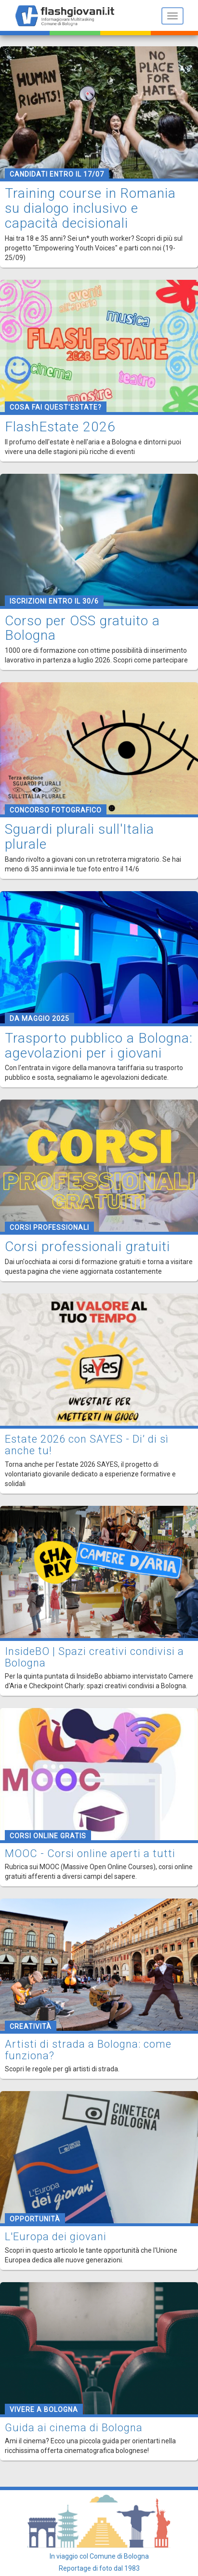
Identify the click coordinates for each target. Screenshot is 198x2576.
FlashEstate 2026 (60, 427)
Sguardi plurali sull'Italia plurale (79, 836)
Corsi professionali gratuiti (87, 1246)
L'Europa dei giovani (55, 2237)
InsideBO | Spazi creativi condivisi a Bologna (94, 1657)
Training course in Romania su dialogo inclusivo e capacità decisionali (90, 208)
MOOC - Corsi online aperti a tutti (90, 1853)
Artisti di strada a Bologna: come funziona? (88, 2050)
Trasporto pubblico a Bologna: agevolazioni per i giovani (99, 1045)
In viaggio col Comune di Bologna (99, 2556)
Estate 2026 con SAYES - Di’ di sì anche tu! (87, 1445)
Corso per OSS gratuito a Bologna (82, 628)
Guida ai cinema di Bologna (74, 2428)
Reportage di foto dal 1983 (99, 2568)
